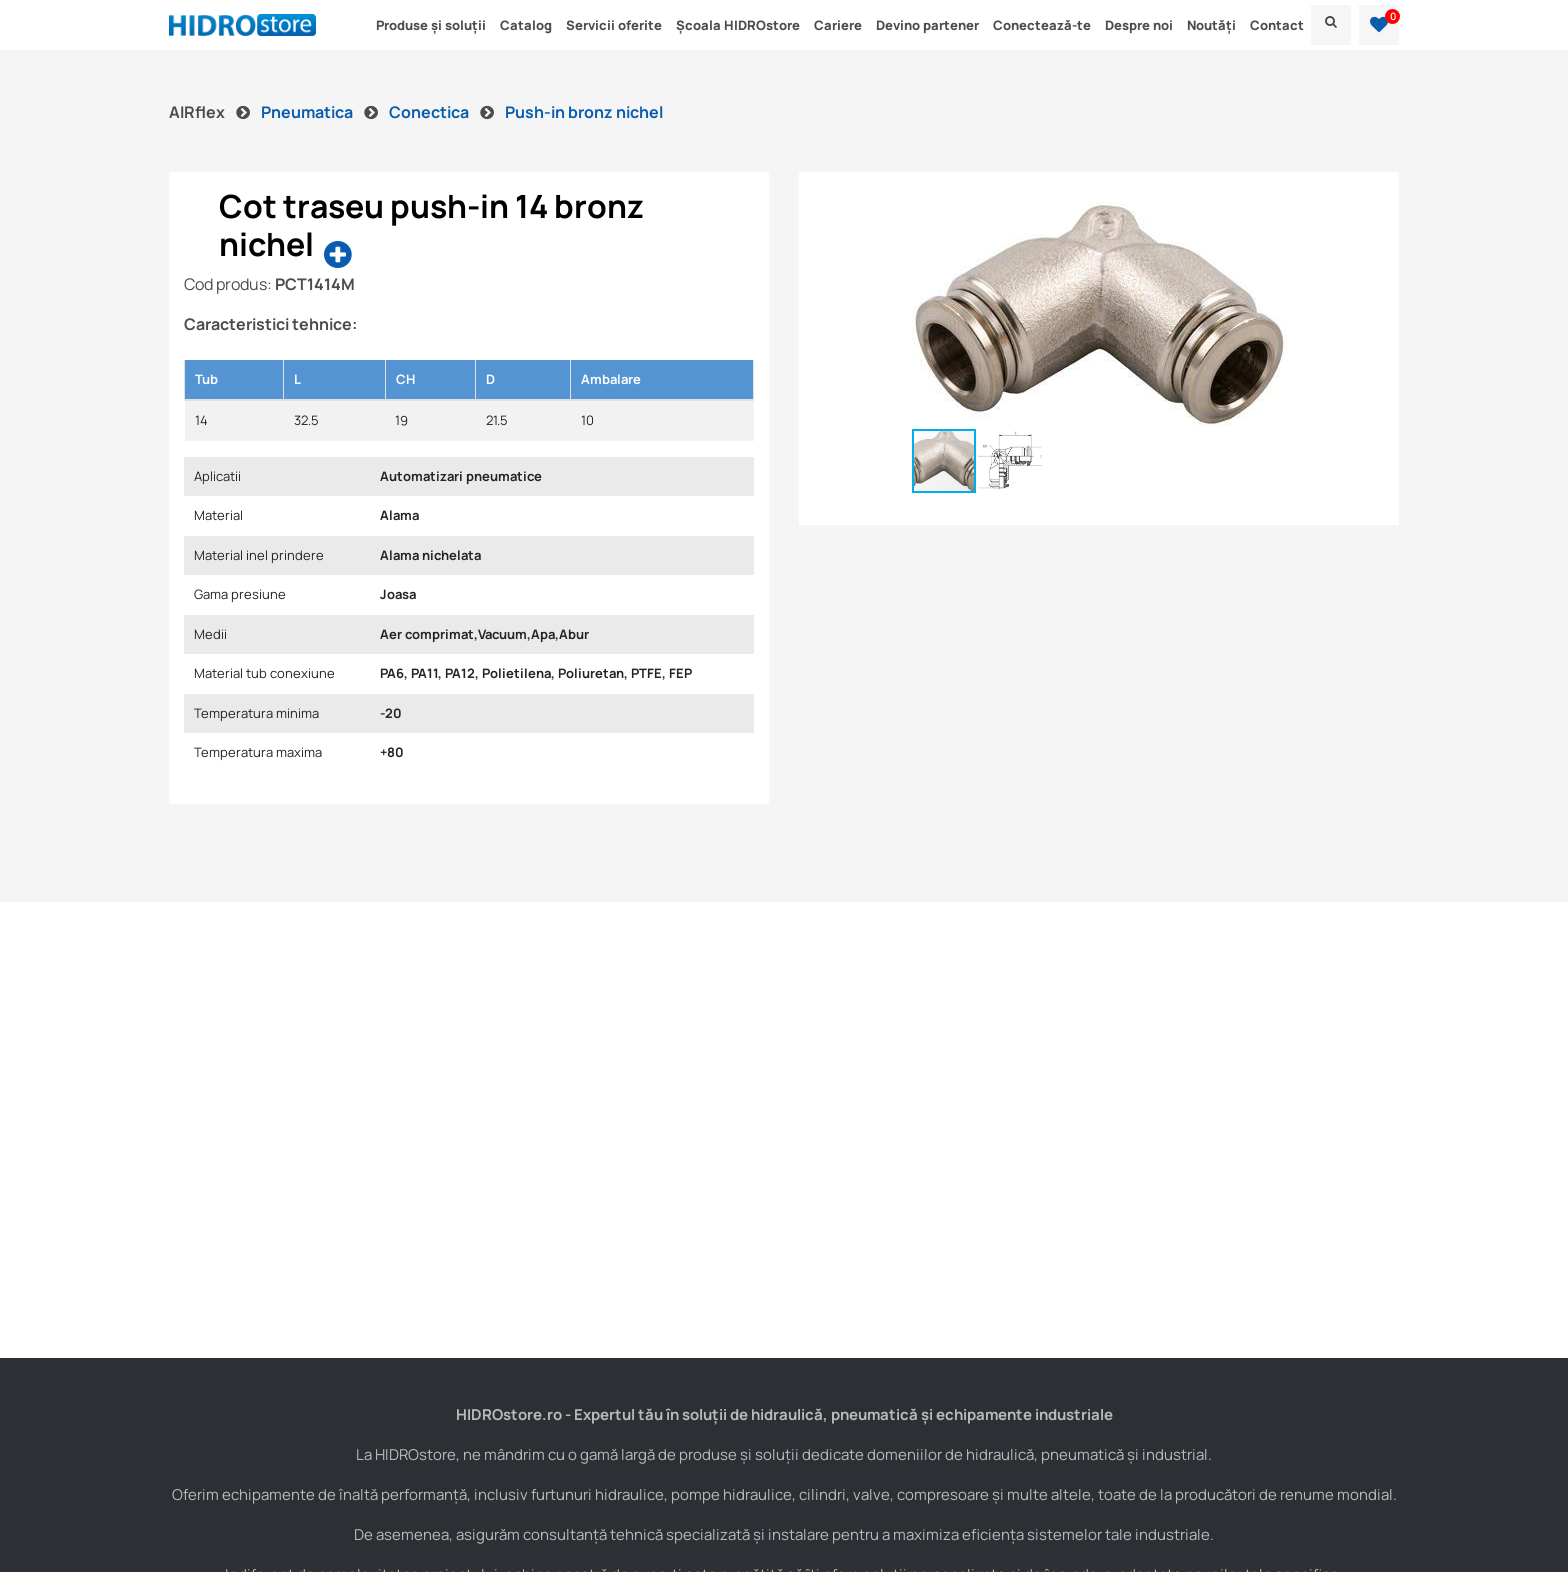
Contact (1277, 25)
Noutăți (1211, 25)
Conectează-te (1042, 25)
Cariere (838, 25)
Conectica (430, 112)
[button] (1379, 25)
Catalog (526, 25)
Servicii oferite (614, 25)
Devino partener (927, 25)
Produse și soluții (431, 25)
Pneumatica (308, 112)
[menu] (1331, 25)
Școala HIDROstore (738, 25)
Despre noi (1139, 25)
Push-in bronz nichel (584, 112)
